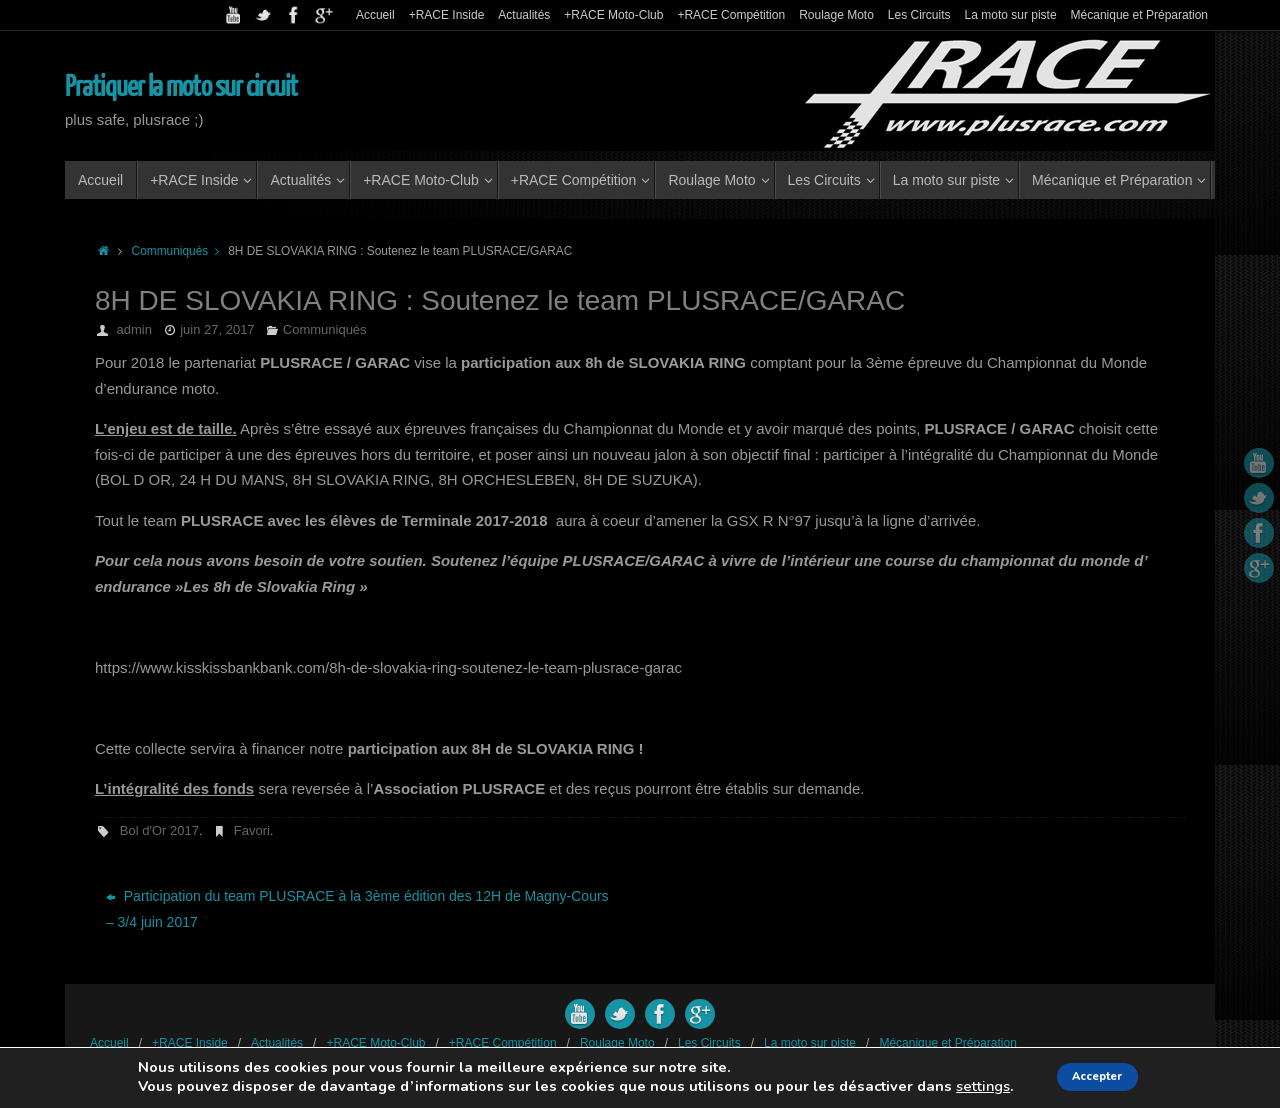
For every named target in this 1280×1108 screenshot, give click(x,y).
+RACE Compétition (731, 15)
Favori (252, 830)
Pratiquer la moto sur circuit (181, 87)
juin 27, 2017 (217, 329)
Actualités (524, 15)
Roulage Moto (836, 15)
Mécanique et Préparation (1139, 15)
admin (134, 329)
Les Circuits (919, 15)
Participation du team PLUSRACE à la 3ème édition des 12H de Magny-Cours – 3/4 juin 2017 (357, 909)
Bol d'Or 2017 (159, 830)
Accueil (375, 15)
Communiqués (180, 251)
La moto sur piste (1011, 15)
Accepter (1098, 1076)
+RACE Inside (447, 15)
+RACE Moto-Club (613, 15)
